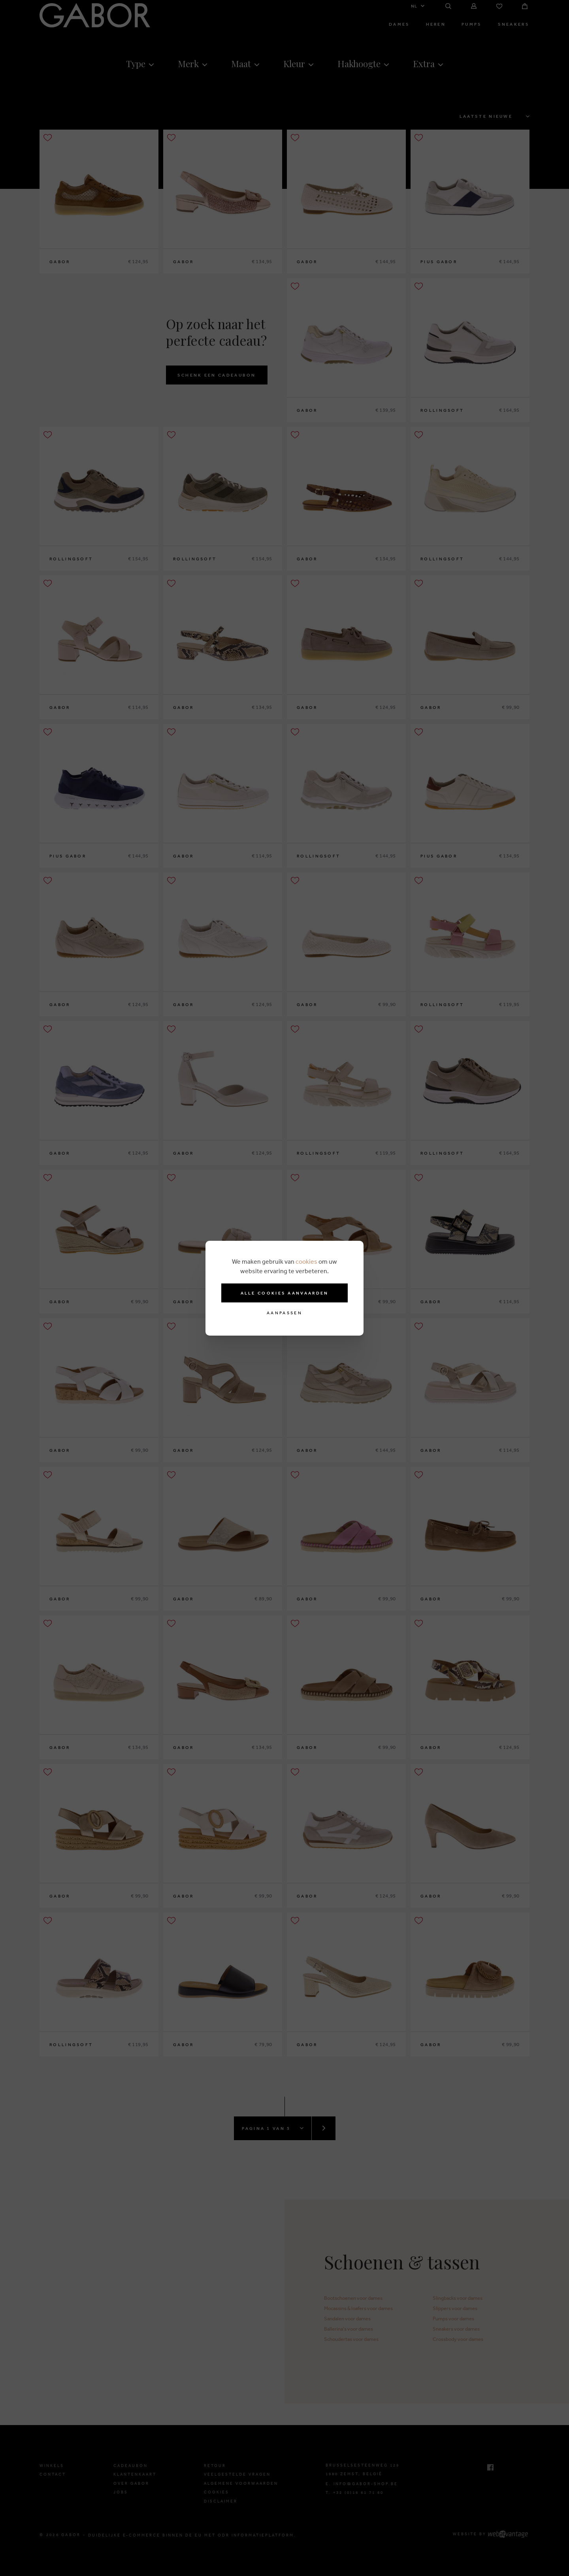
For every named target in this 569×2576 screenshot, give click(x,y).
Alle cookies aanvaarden (285, 1293)
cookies (306, 1261)
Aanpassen (284, 1313)
